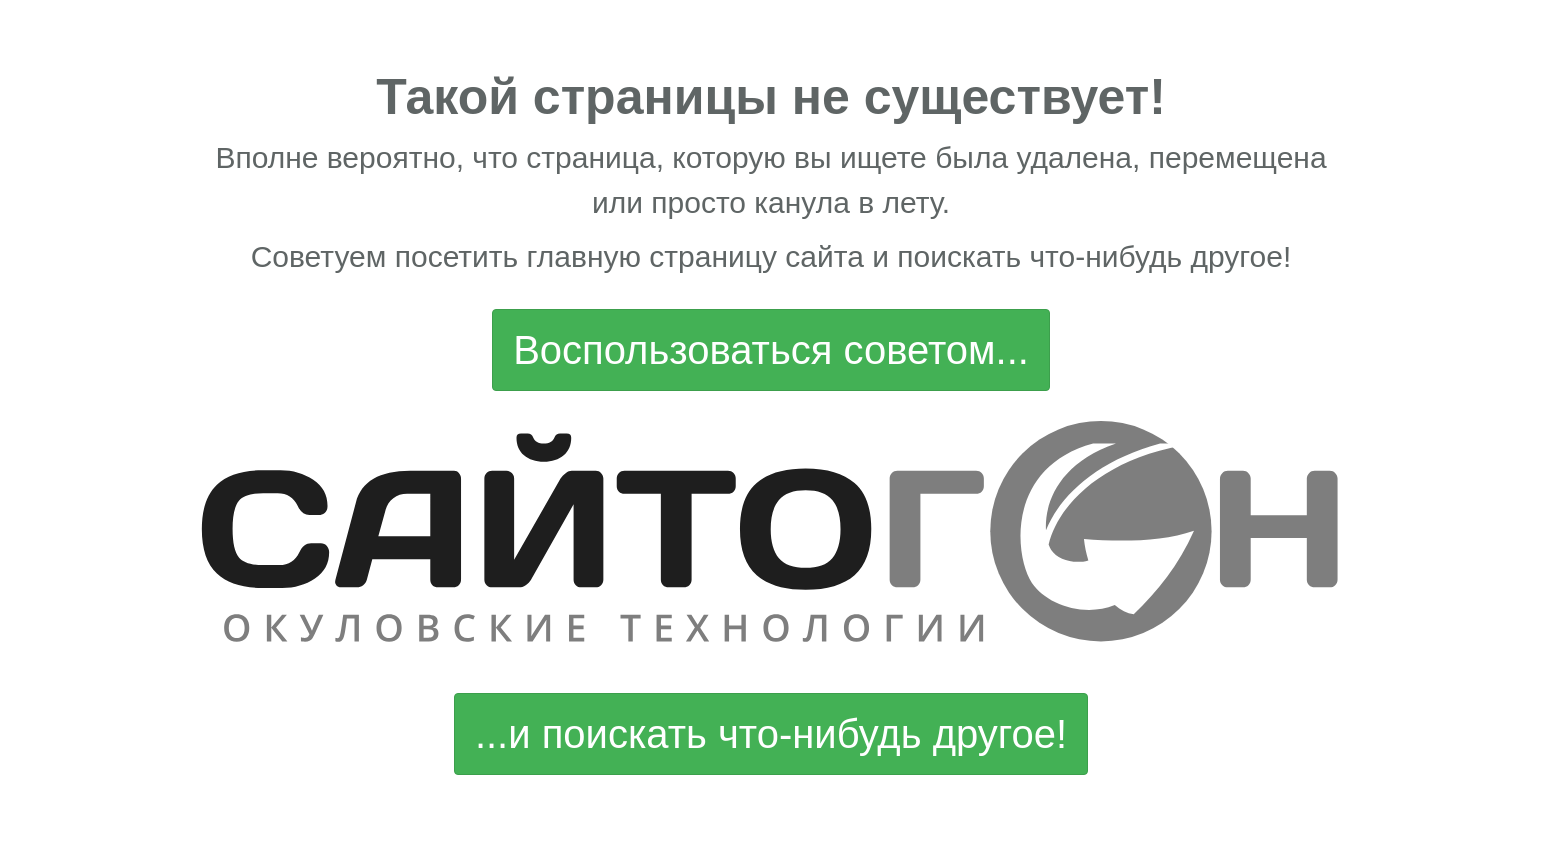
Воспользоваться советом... (771, 350)
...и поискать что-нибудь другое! (771, 734)
